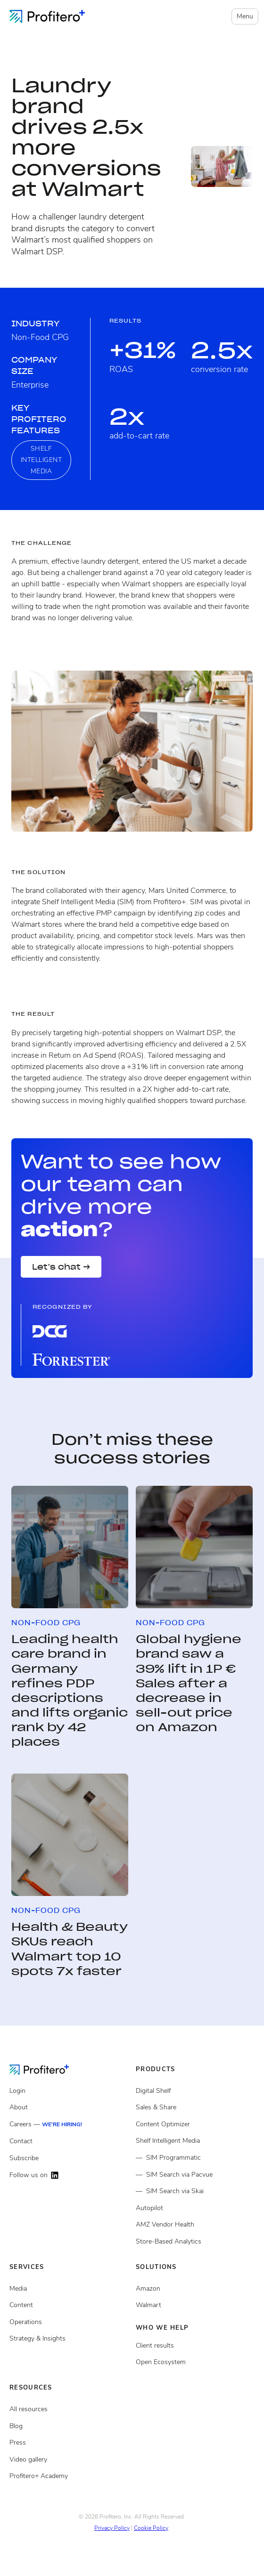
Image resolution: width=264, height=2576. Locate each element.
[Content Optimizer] (195, 2124)
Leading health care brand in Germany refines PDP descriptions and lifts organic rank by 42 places (69, 1690)
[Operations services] (68, 2322)
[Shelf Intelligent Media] (195, 2141)
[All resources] (68, 2409)
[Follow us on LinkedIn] (68, 2175)
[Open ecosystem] (195, 2288)
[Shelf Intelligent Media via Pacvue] (195, 2174)
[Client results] (195, 2305)
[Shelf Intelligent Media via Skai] (195, 2191)
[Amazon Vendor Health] (195, 2224)
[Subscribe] (68, 2158)
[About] (68, 2107)
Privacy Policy (112, 2528)
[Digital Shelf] (195, 2091)
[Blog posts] (68, 2426)
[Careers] (68, 2125)
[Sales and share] (195, 2107)
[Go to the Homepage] (46, 2069)
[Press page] (68, 2442)
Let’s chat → (61, 1267)
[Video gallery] (68, 2459)
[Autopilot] (195, 2208)
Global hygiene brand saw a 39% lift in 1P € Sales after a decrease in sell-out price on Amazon (188, 1683)
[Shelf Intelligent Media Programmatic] (195, 2158)
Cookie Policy (151, 2528)
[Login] (68, 2091)
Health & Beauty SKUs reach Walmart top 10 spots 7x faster (69, 1949)
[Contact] (68, 2141)
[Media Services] (68, 2288)
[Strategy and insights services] (68, 2338)
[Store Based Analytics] (195, 2241)
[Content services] (68, 2305)
